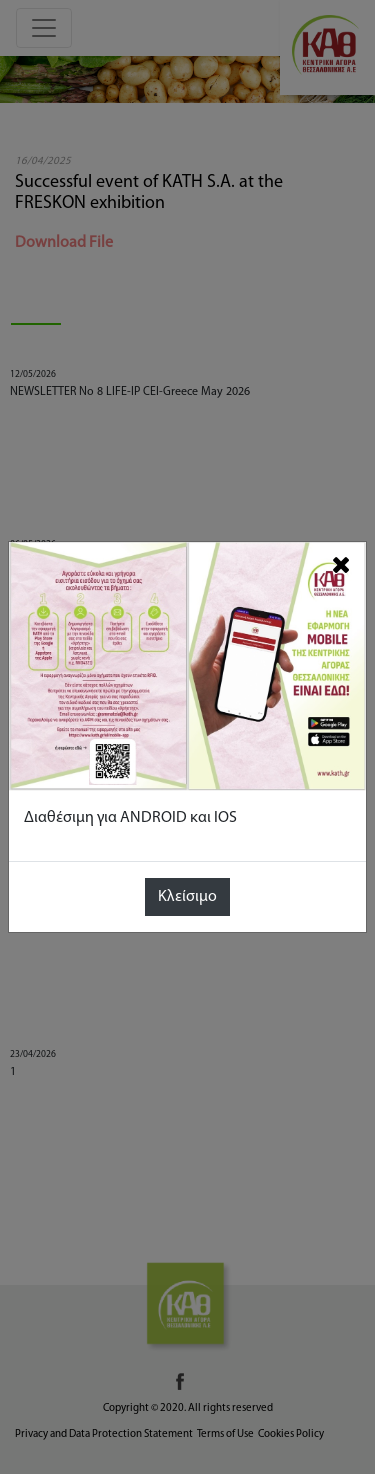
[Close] (341, 565)
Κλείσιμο (187, 897)
